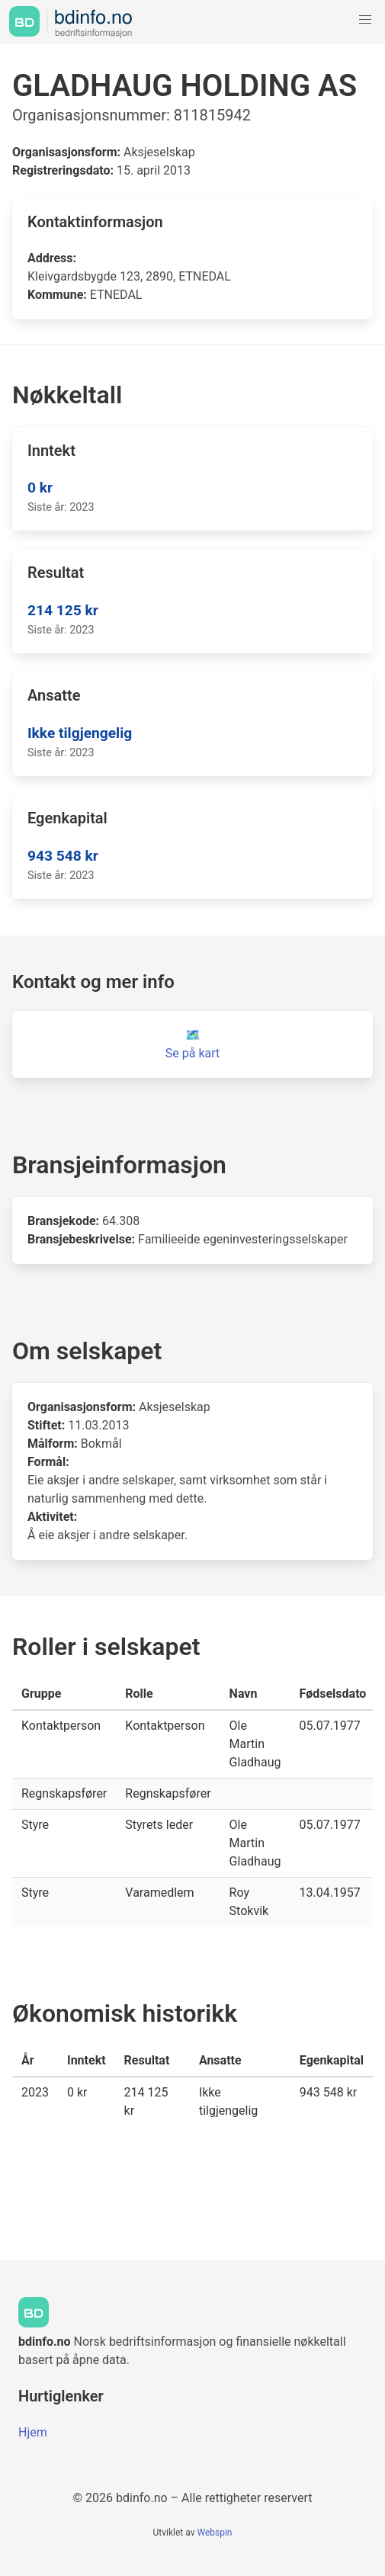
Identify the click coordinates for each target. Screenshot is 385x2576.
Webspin (214, 2532)
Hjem (32, 2432)
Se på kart (192, 1053)
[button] (365, 20)
